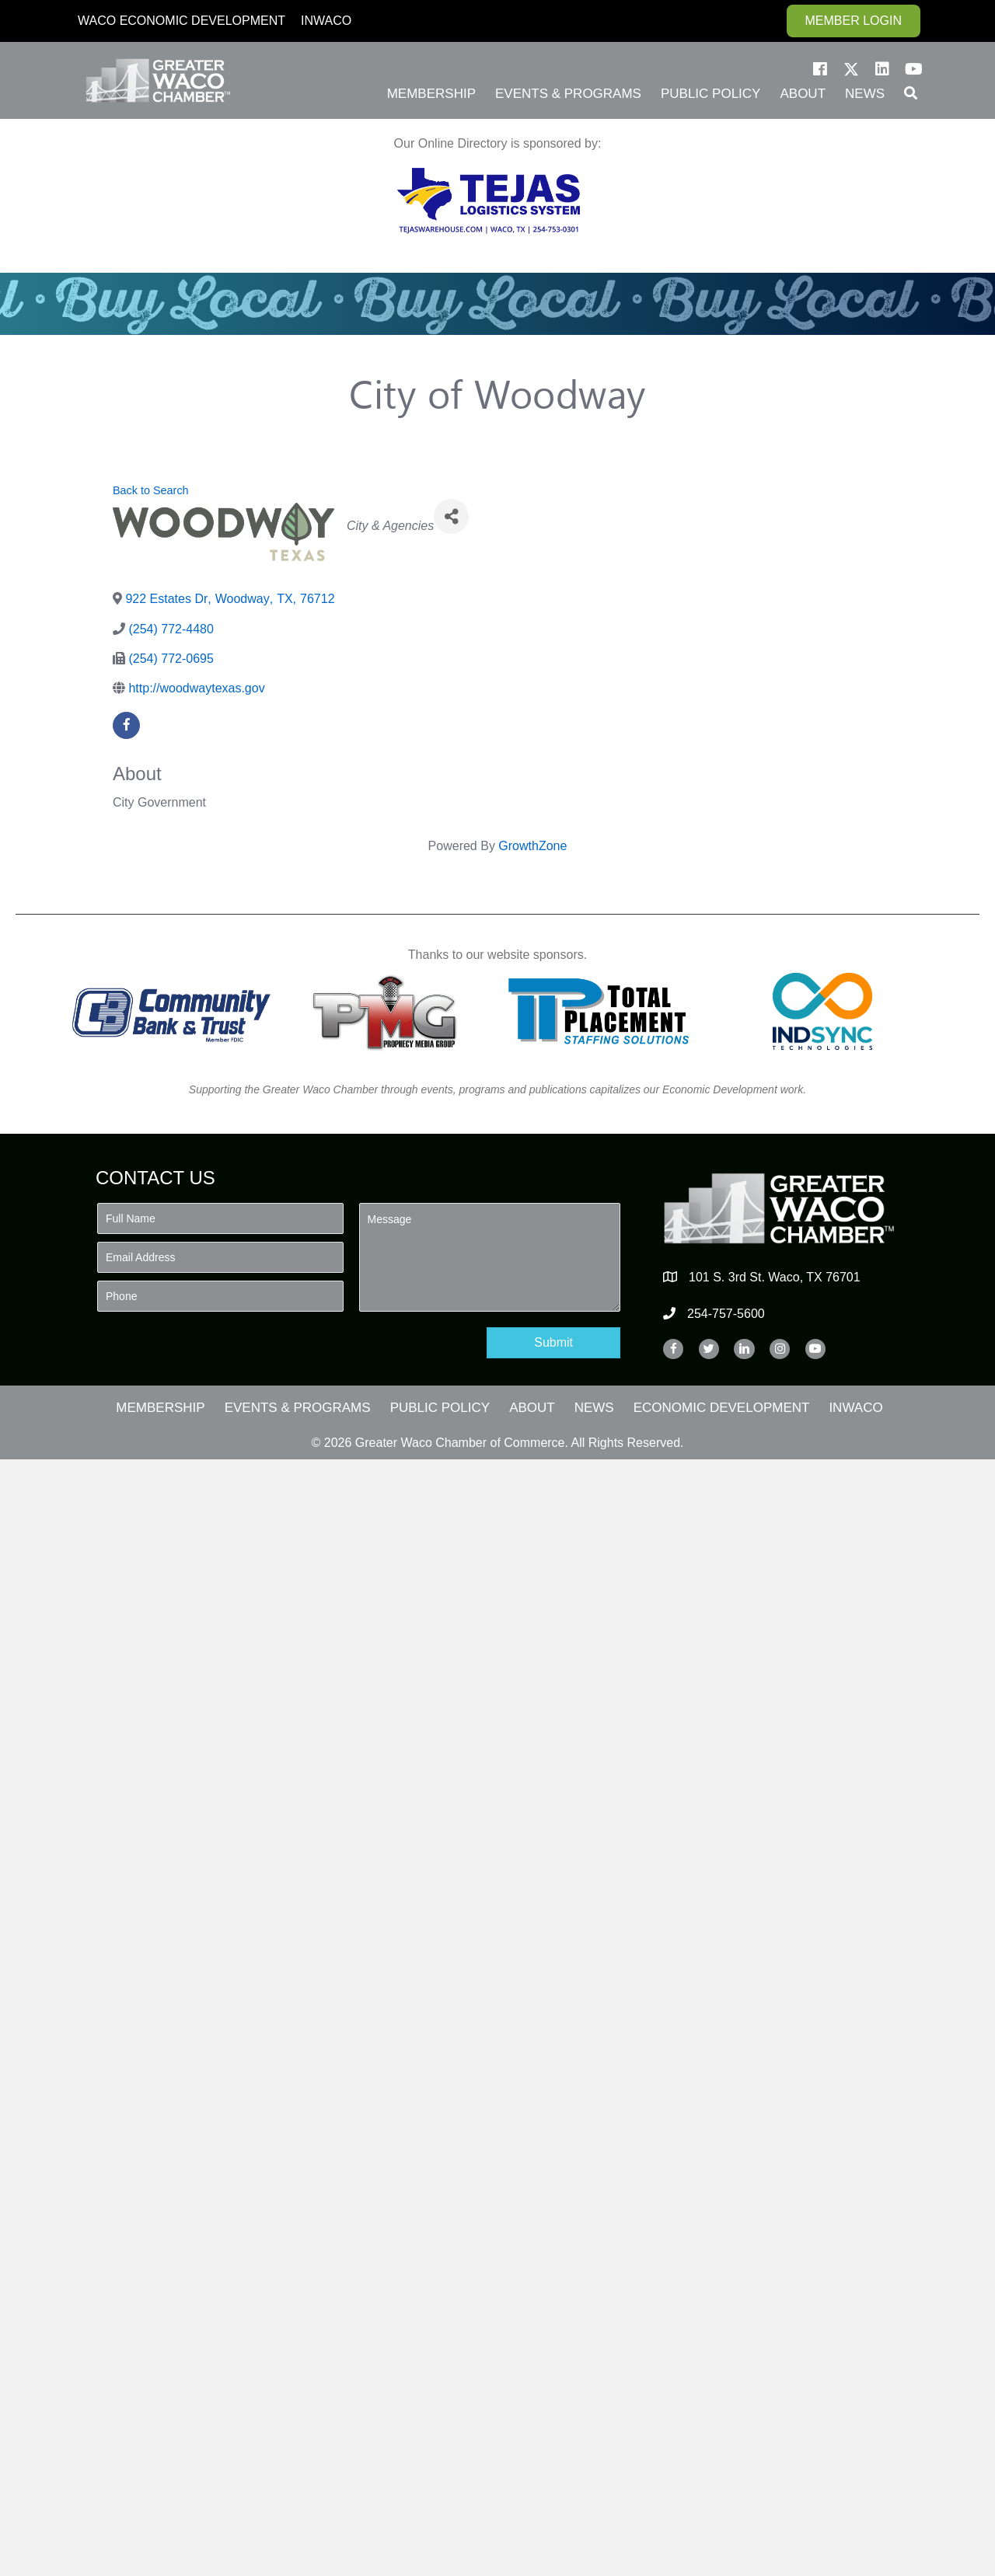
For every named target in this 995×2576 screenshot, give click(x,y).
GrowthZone (532, 845)
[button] (820, 69)
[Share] (451, 516)
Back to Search (151, 490)
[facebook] (126, 725)
